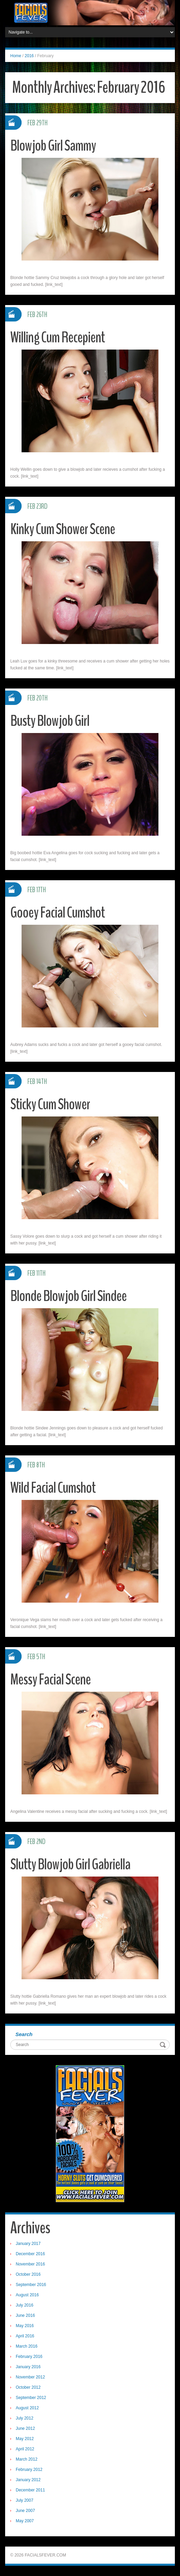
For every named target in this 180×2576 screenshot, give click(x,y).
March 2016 (26, 2346)
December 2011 (30, 2490)
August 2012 (27, 2407)
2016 (29, 55)
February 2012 (29, 2469)
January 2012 (28, 2479)
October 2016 (28, 2274)
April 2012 (25, 2449)
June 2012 (25, 2428)
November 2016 (30, 2264)
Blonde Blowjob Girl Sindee (68, 1296)
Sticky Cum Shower (50, 1104)
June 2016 (25, 2315)
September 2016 (31, 2284)
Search (24, 2034)
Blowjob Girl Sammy (53, 145)
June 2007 (25, 2510)
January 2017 (28, 2243)
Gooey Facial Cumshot (57, 912)
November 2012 (30, 2377)
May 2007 (25, 2520)
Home (15, 55)
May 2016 (25, 2325)
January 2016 (28, 2366)
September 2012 (31, 2397)
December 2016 (30, 2253)
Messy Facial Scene (50, 1679)
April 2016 (25, 2336)
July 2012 (24, 2418)
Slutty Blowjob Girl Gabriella (70, 1864)
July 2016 (24, 2305)
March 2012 (26, 2459)
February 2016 (29, 2356)
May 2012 (25, 2438)
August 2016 (27, 2295)
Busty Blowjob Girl (50, 720)
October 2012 (28, 2387)
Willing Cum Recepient (57, 337)
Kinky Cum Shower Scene (62, 529)
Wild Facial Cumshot (52, 1487)
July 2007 (24, 2500)
